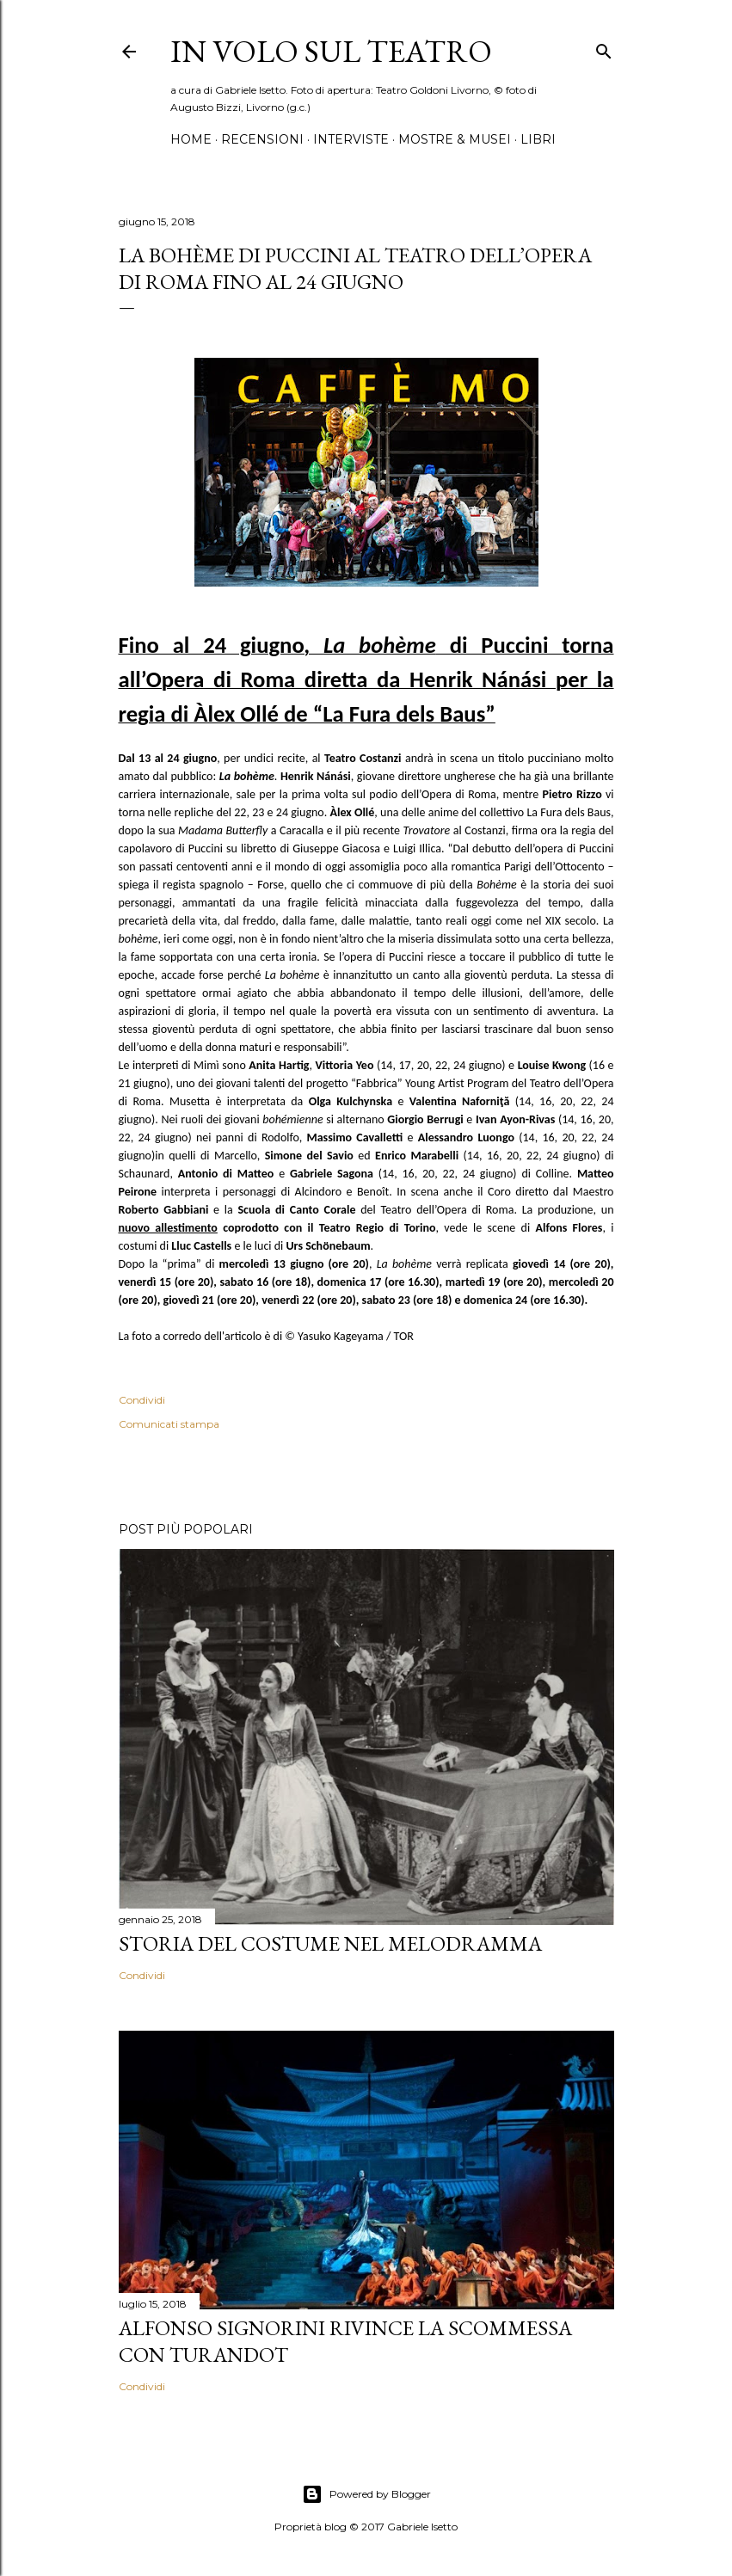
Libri (538, 139)
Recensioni (262, 139)
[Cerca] (604, 48)
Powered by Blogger (366, 2494)
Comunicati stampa (169, 1423)
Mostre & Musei (454, 139)
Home (191, 139)
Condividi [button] (142, 1399)
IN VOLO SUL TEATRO (331, 51)
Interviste (351, 139)
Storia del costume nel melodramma (330, 1943)
